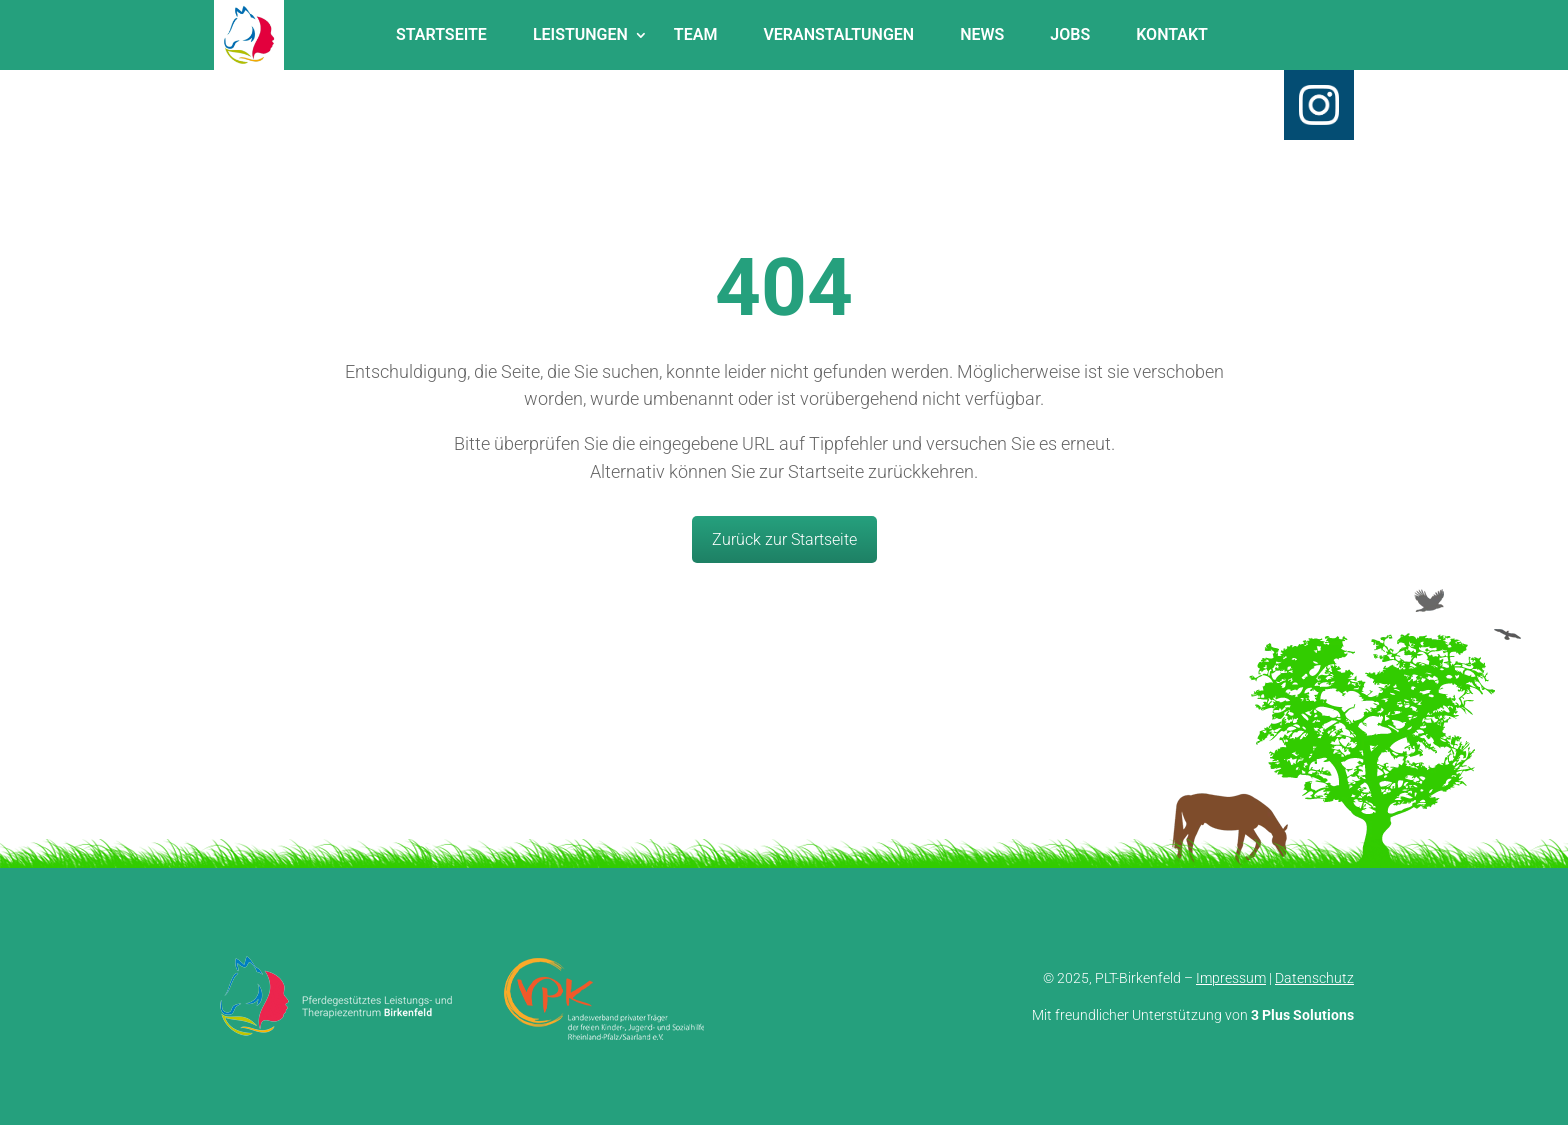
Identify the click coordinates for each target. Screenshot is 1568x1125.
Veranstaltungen (838, 34)
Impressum (1231, 978)
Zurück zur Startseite (784, 539)
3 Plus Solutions (1302, 1015)
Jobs (1070, 34)
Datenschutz (1314, 978)
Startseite (441, 34)
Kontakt (1172, 34)
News (982, 34)
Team (696, 34)
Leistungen (580, 34)
